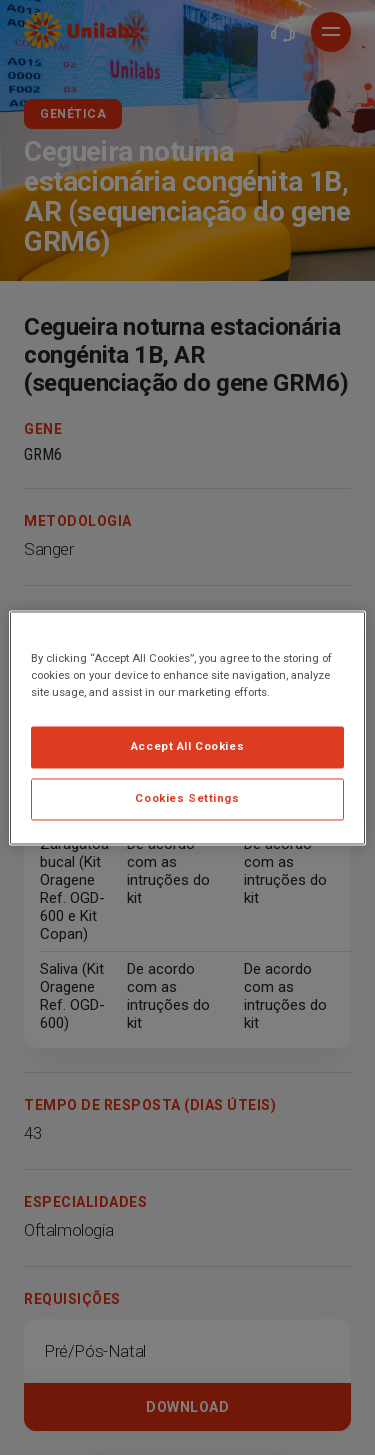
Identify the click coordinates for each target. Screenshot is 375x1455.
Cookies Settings (187, 798)
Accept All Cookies (187, 746)
